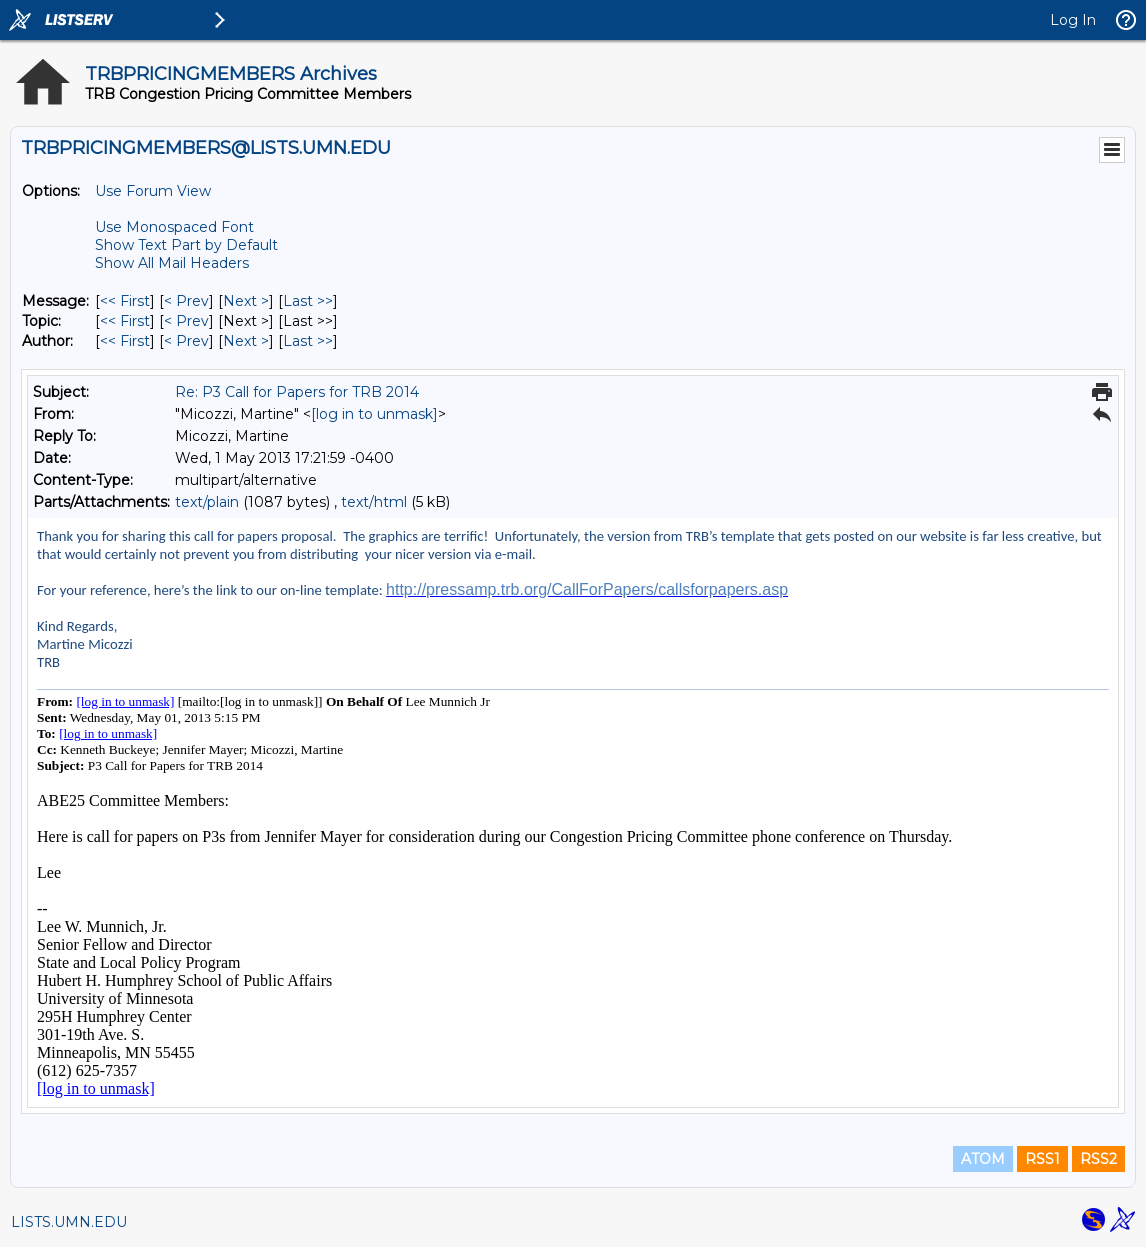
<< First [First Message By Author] (125, 341)
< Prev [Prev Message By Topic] (186, 321)
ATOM (983, 1159)
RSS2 (1098, 1159)
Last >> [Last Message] (308, 301)
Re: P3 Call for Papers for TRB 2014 (297, 392)
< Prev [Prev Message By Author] (186, 341)
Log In (1073, 20)
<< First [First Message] (125, 301)
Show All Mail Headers (172, 263)
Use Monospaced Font (174, 227)
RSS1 (1042, 1159)
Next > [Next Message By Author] (246, 341)
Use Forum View (153, 191)
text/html (374, 502)
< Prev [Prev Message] (186, 301)
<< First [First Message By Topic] (125, 321)
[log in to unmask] (374, 414)
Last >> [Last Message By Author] (308, 341)
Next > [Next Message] (246, 301)
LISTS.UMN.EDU (69, 1222)
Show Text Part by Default (186, 245)
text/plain (207, 502)
